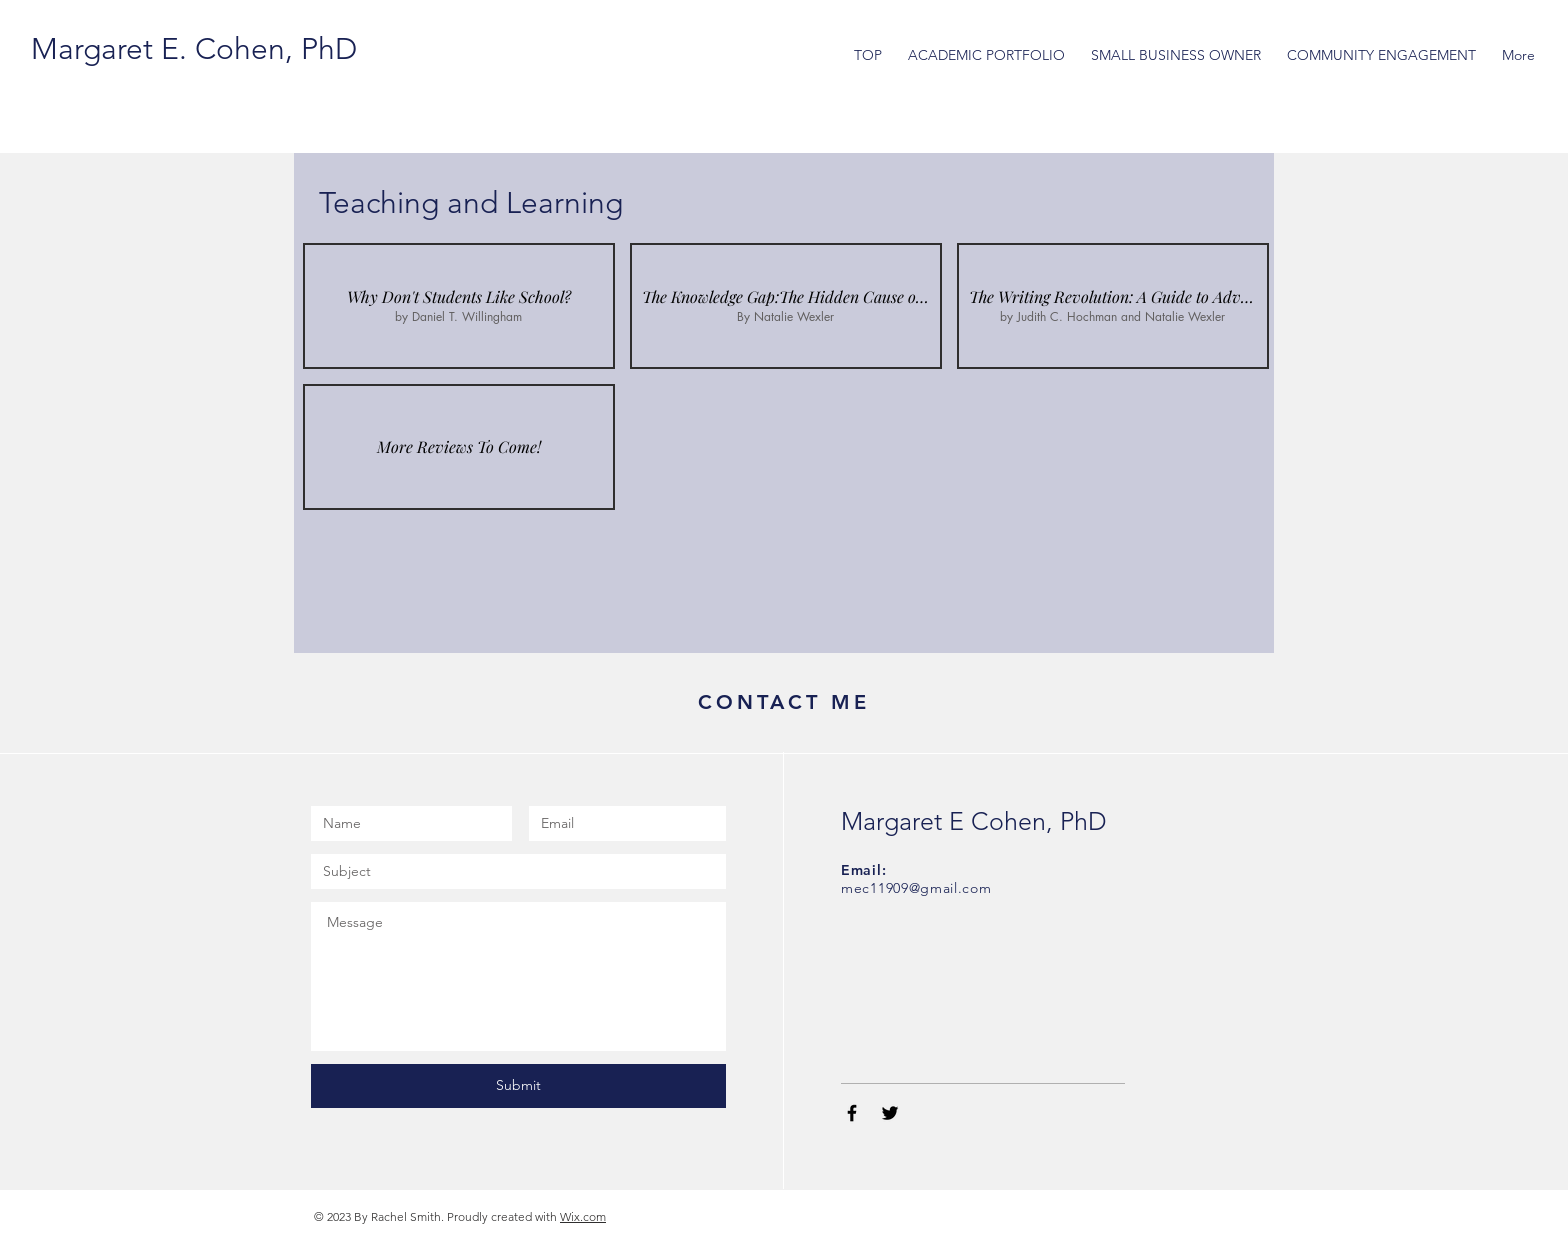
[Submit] (518, 1086)
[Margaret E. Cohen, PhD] (194, 49)
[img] (459, 447)
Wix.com (583, 1216)
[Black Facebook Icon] (852, 1113)
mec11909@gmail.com (916, 888)
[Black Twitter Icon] (890, 1113)
